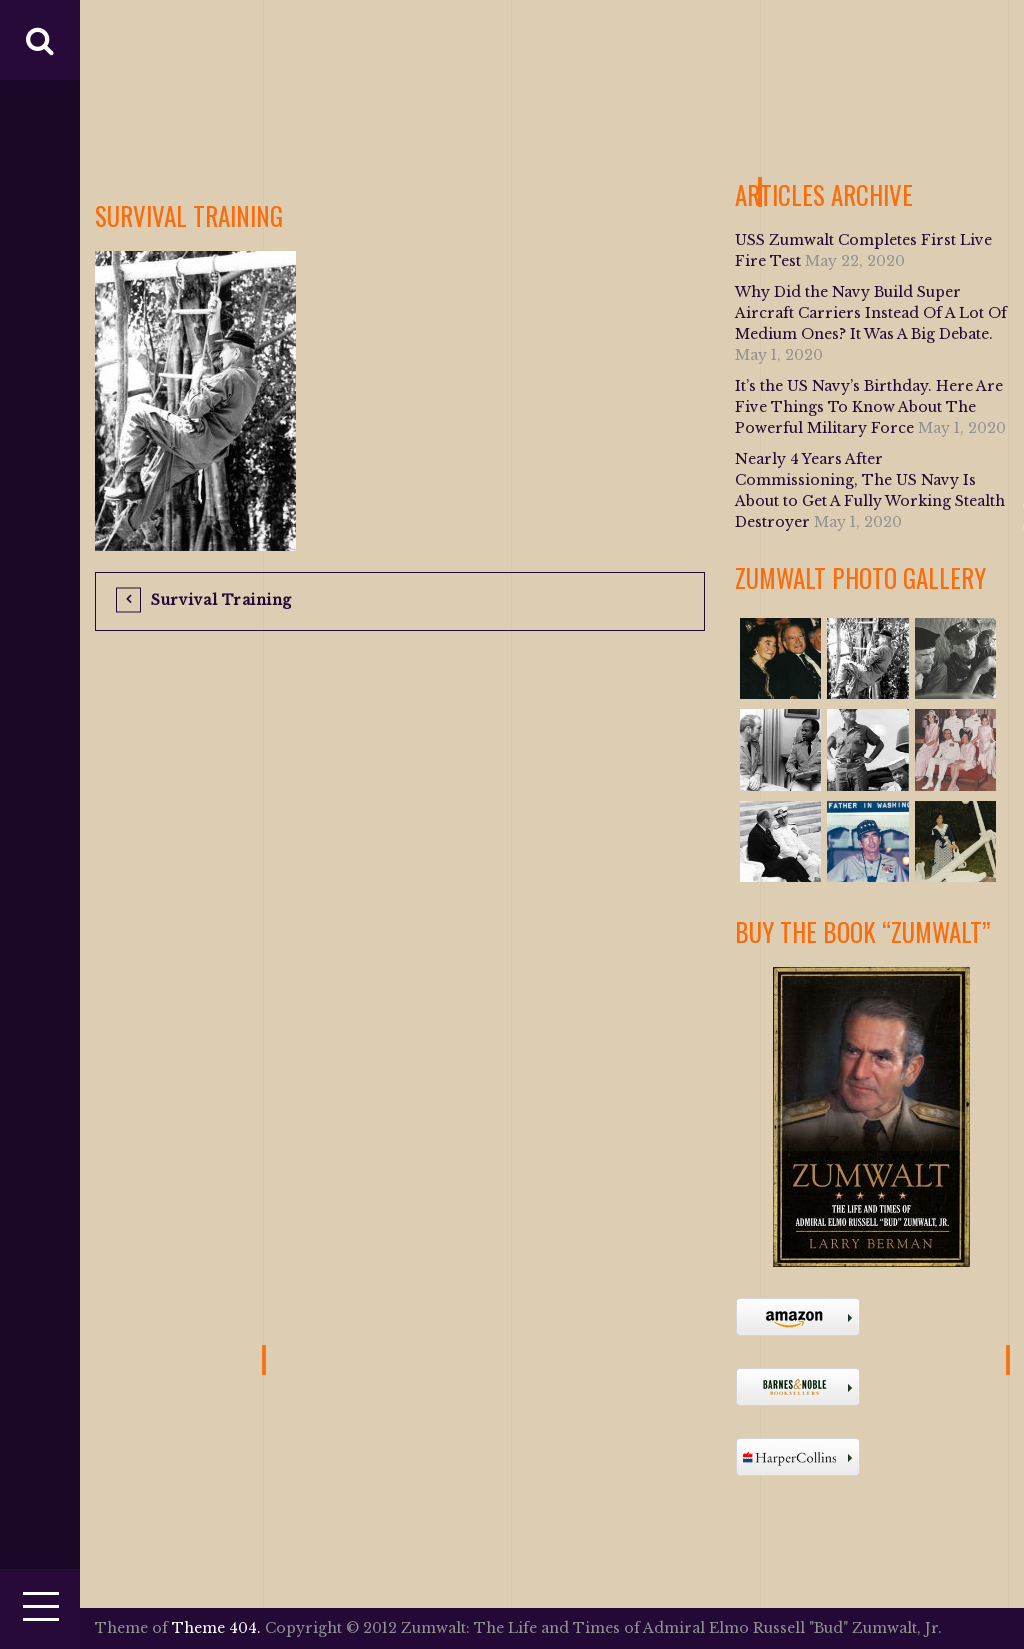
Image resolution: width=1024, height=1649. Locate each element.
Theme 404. (216, 1628)
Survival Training (221, 600)
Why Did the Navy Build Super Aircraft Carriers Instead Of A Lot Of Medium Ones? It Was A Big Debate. (871, 313)
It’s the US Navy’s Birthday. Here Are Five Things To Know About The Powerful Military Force (869, 407)
